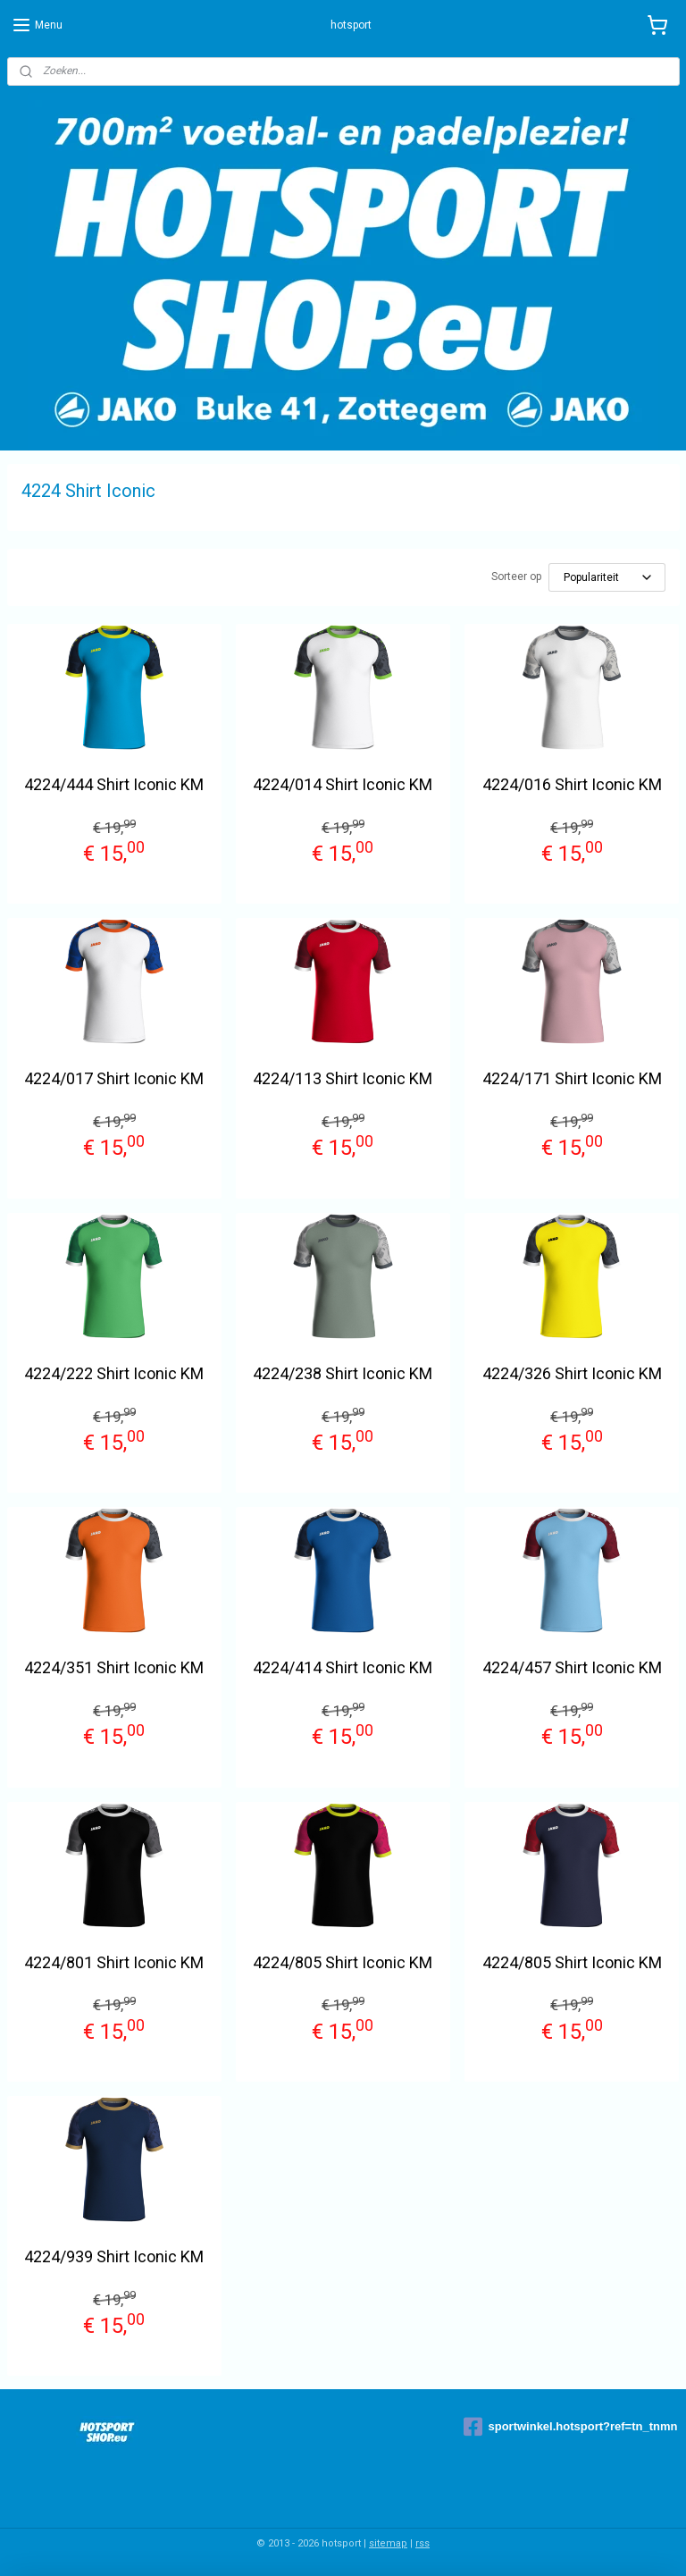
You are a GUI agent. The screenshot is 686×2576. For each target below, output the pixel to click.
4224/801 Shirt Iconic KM (114, 1962)
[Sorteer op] (607, 577)
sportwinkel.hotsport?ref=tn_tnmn (570, 2426)
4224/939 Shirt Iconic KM (114, 2256)
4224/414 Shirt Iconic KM (342, 1667)
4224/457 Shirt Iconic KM (572, 1667)
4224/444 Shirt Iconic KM (114, 784)
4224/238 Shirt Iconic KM (342, 1373)
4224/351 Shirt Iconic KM (114, 1667)
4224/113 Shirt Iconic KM (342, 1078)
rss (422, 2543)
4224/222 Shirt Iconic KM (114, 1373)
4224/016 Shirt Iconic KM (572, 784)
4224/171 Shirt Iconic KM (572, 1078)
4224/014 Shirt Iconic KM (342, 784)
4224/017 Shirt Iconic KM (114, 1078)
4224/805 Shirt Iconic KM (342, 1962)
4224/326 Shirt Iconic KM (572, 1373)
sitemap (388, 2543)
